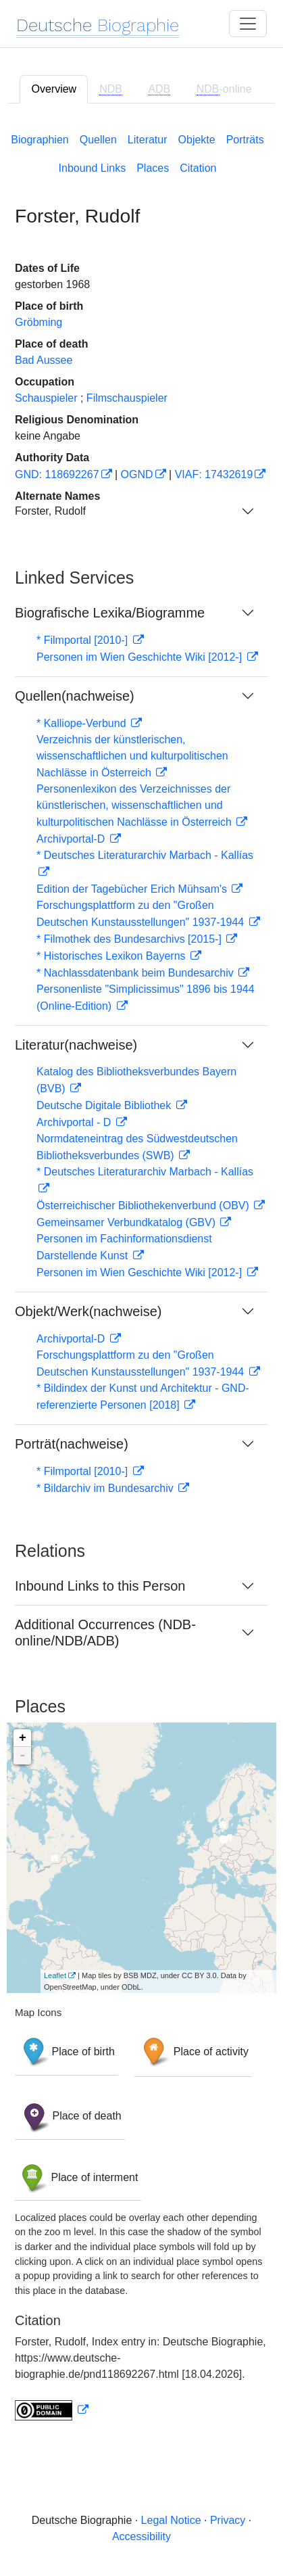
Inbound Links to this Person (100, 1585)
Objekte (196, 139)
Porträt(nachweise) (71, 1443)
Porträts (245, 139)
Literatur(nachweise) (76, 1044)
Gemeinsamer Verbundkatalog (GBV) (127, 1222)
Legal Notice (171, 2520)
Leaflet (55, 1975)
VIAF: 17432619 (214, 474)
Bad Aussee (43, 360)
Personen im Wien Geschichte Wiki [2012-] (140, 657)
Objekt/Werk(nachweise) (88, 1311)
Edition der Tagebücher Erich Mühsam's (133, 889)
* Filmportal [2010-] (83, 640)
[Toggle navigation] (248, 23)
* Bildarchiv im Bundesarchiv (106, 1488)
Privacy (227, 2520)
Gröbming (38, 322)
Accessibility (141, 2536)
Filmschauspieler (127, 398)
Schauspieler (46, 398)
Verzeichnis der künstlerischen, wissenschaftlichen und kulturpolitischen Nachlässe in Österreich (132, 756)
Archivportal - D (75, 1122)
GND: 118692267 (57, 474)
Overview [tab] (53, 89)
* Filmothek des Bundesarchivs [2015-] (130, 939)
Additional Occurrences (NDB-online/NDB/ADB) (105, 1632)
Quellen (98, 139)
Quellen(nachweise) (74, 695)
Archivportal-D (72, 839)
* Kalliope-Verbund (82, 723)
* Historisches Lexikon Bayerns (112, 956)
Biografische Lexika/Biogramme (110, 612)
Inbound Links (92, 168)
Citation (198, 168)
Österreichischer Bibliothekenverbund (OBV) (144, 1205)
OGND (137, 474)
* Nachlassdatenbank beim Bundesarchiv (136, 973)
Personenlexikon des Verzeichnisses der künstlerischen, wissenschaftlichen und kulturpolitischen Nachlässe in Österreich (135, 805)
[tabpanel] (141, 1274)
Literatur (148, 139)
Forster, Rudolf (50, 511)
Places (152, 168)
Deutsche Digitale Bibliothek (105, 1105)
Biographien (39, 139)
